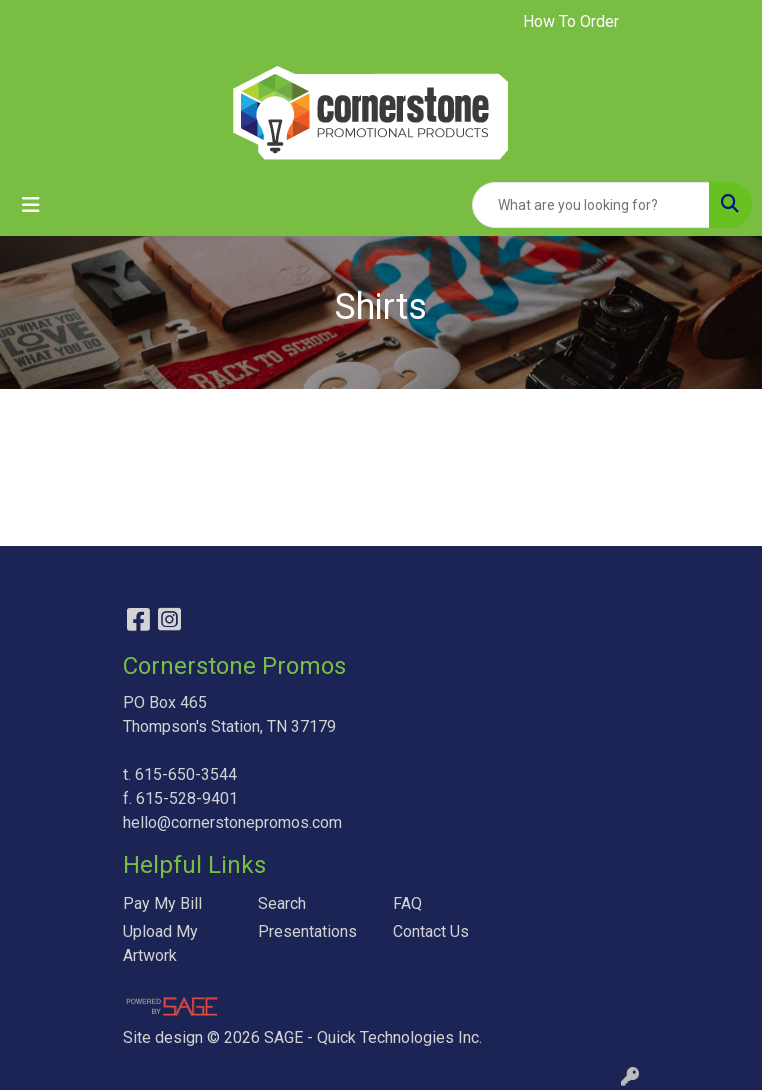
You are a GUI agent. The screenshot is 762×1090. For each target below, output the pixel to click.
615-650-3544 (186, 774)
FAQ (407, 903)
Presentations (307, 931)
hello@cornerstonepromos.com (232, 822)
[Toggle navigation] (31, 205)
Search (282, 903)
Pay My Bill (162, 903)
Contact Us (431, 931)
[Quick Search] (591, 205)
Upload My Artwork (160, 943)
